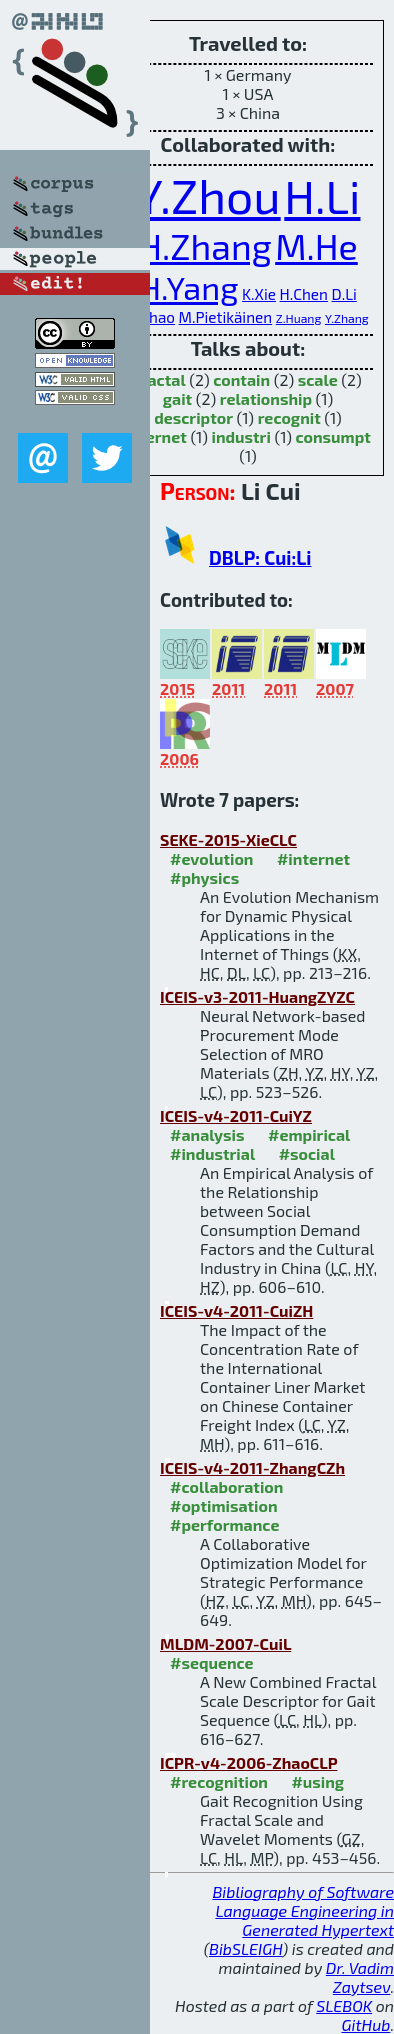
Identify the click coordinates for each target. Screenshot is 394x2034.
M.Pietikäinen (226, 317)
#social (307, 1153)
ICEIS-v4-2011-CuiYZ (236, 1115)
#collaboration (226, 1486)
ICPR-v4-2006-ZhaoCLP (248, 1762)
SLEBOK (344, 2005)
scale (318, 379)
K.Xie (259, 294)
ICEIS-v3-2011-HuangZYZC (257, 996)
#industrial (212, 1153)
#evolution (211, 858)
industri (240, 436)
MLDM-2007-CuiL (225, 1643)
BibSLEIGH (245, 1948)
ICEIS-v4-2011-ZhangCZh (252, 1467)
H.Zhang (204, 245)
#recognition (219, 1781)
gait (177, 398)
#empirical (309, 1134)
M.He (316, 245)
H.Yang (188, 287)
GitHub (366, 2024)
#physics (204, 877)
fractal (159, 379)
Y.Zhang (347, 318)
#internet (313, 858)
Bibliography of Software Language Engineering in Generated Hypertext (303, 1910)
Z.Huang (299, 318)
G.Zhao (151, 317)
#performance (224, 1524)
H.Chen (304, 294)
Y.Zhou (208, 195)
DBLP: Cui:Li (260, 557)
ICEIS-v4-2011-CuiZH (236, 1310)
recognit (289, 417)
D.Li (344, 294)
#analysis (207, 1134)
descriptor (193, 417)
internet (156, 436)
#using (317, 1781)
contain (241, 379)
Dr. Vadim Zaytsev (360, 1977)
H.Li (322, 195)
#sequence (212, 1662)
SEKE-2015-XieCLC (228, 839)
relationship (266, 398)
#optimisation (224, 1505)
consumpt (333, 436)
